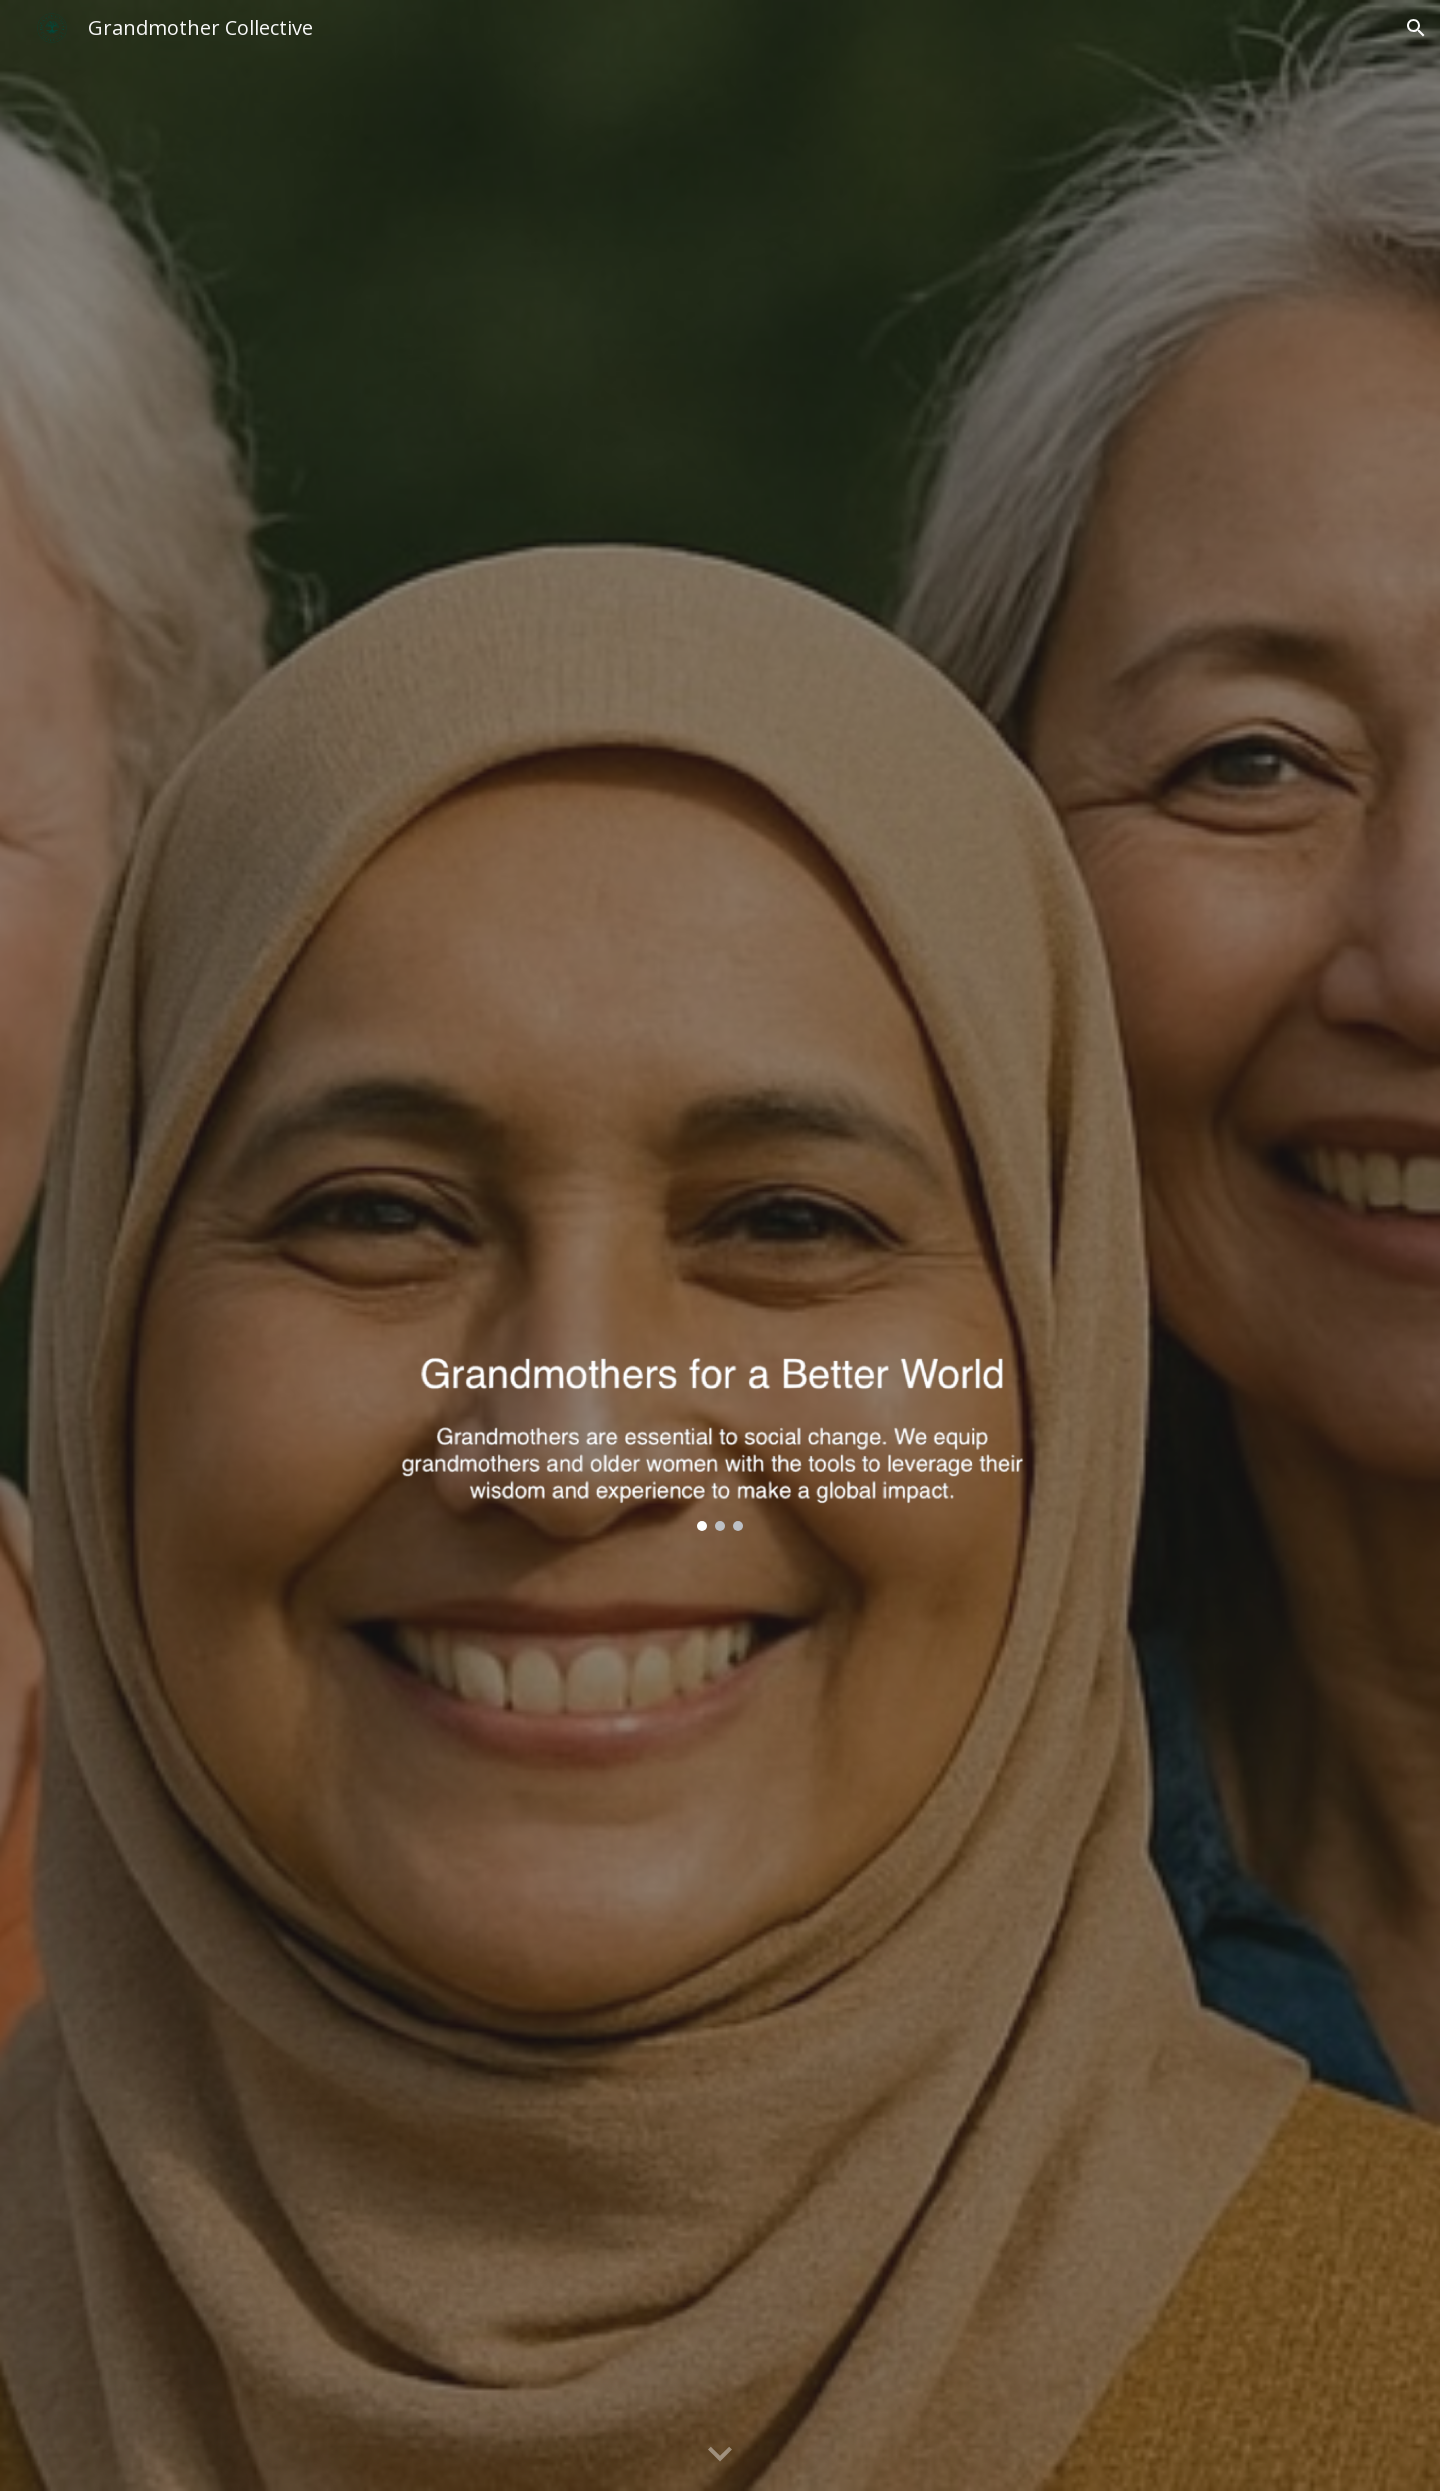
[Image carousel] (719, 1326)
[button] (1416, 28)
